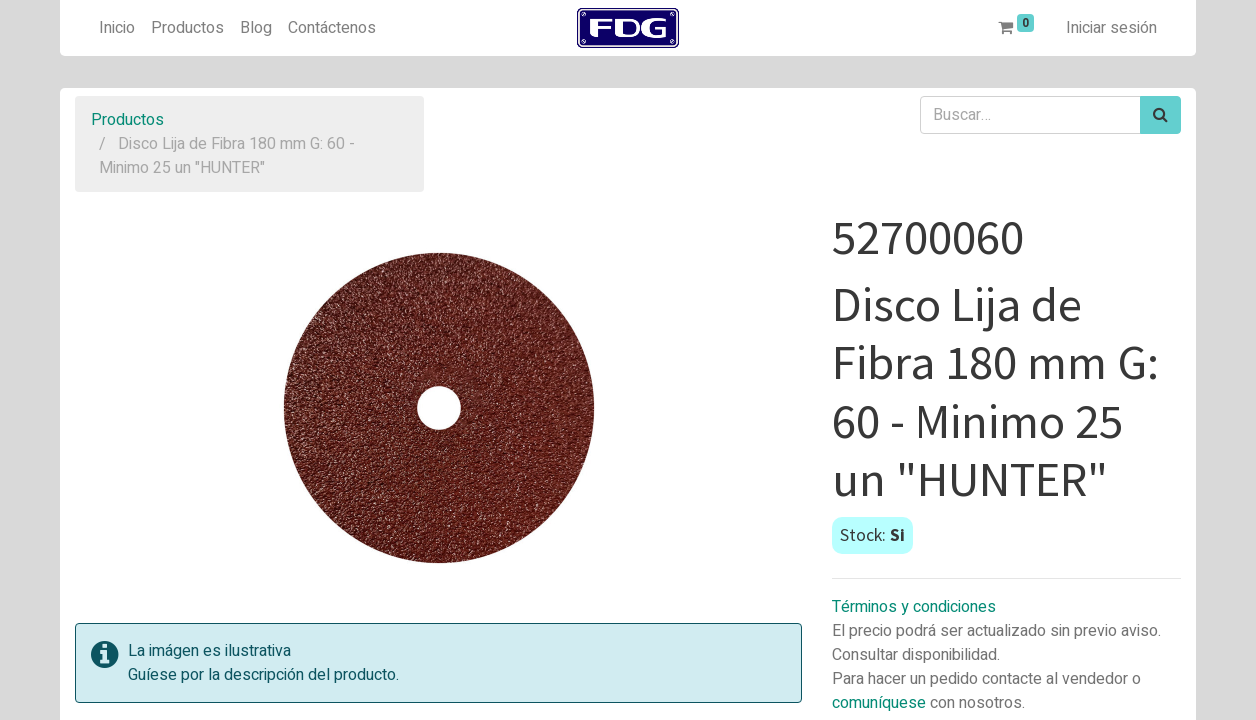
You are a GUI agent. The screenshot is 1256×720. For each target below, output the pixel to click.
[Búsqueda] (1160, 115)
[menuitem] (117, 28)
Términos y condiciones (914, 607)
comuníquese (879, 703)
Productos (127, 120)
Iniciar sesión (1111, 28)
